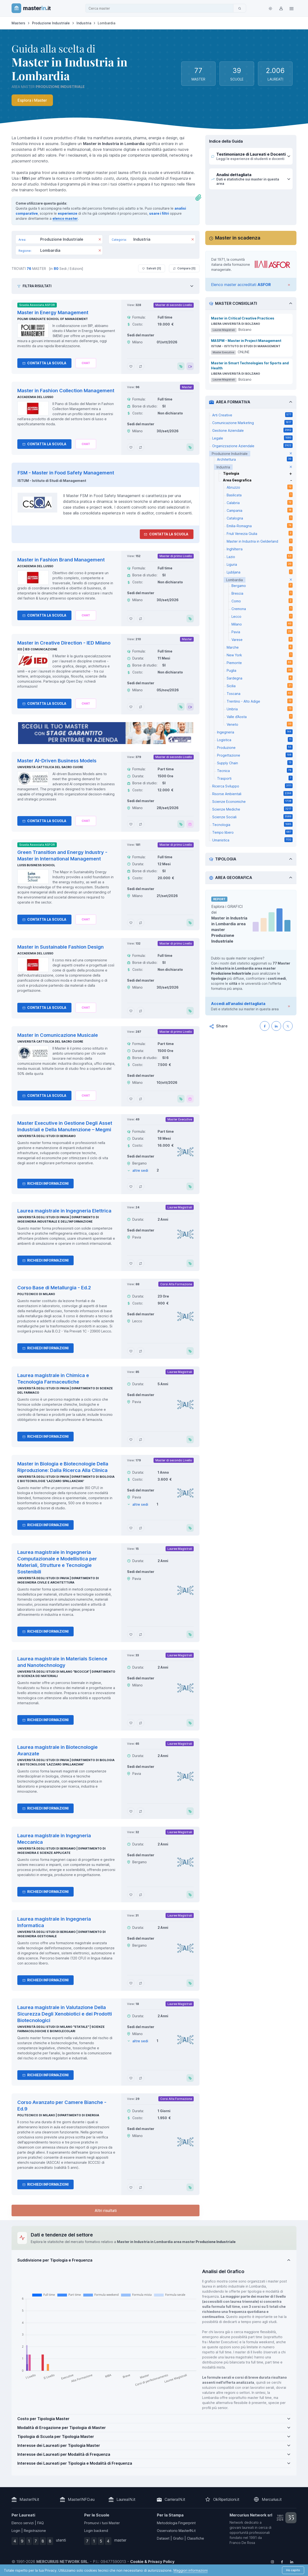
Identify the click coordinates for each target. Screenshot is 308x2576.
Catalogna (260, 517)
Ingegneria (255, 731)
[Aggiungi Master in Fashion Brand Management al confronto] (140, 618)
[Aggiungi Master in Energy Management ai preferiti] (131, 366)
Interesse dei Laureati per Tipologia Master (58, 2445)
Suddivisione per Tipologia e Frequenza (54, 2260)
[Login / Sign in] (281, 8)
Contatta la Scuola (44, 363)
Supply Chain (255, 762)
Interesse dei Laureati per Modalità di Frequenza (63, 2454)
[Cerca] (239, 8)
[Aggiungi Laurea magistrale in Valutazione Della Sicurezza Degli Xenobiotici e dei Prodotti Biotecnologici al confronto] (140, 2078)
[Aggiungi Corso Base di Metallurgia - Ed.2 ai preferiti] (131, 1351)
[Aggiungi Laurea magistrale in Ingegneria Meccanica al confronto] (140, 1894)
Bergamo (262, 585)
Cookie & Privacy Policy (152, 2561)
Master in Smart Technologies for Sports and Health (250, 365)
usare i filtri (159, 213)
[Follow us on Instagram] (272, 2561)
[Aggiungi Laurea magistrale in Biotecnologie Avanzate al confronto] (140, 1811)
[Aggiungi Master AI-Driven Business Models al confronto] (140, 824)
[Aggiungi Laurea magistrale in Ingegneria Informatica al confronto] (140, 1983)
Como (262, 600)
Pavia (262, 631)
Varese (262, 639)
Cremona (262, 608)
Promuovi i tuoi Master (102, 2523)
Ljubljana (260, 571)
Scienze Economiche (252, 801)
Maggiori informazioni (190, 2570)
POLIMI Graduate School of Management (52, 319)
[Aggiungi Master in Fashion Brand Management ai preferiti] (131, 618)
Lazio (260, 556)
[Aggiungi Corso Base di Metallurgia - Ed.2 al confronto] (140, 1351)
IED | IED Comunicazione (37, 649)
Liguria (260, 564)
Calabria (260, 502)
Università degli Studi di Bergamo (46, 1136)
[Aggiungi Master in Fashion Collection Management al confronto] (140, 447)
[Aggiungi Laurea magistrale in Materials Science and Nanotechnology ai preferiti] (131, 1723)
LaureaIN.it (125, 2499)
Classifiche (195, 2538)
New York (260, 654)
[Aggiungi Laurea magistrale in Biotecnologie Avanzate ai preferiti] (131, 1811)
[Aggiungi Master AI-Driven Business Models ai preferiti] (131, 824)
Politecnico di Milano (36, 1294)
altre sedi (140, 1170)
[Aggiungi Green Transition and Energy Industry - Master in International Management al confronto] (140, 922)
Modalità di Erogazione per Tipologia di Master (61, 2427)
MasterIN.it (29, 2499)
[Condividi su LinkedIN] (276, 1026)
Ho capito (293, 2570)
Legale (252, 437)
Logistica (255, 739)
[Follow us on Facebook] (282, 2561)
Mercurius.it (272, 2499)
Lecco (262, 616)
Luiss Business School (36, 865)
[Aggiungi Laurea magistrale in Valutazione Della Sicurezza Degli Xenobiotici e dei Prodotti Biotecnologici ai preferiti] (131, 2078)
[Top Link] (291, 8)
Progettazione (255, 754)
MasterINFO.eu (81, 2499)
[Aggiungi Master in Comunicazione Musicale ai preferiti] (131, 1099)
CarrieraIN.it (175, 2499)
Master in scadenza (237, 238)
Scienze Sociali (252, 816)
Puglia (260, 670)
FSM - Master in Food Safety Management (66, 473)
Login (16, 2531)
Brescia (262, 593)
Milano (262, 623)
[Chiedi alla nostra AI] (85, 363)
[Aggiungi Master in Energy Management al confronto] (140, 366)
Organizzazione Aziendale (252, 445)
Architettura (255, 459)
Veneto (260, 724)
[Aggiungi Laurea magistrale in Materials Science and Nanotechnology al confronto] (140, 1723)
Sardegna (260, 677)
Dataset (163, 2538)
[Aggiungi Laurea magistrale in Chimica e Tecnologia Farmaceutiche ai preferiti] (131, 1439)
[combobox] (161, 8)
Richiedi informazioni (45, 1183)
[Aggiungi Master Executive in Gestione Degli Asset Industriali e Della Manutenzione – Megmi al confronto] (140, 1186)
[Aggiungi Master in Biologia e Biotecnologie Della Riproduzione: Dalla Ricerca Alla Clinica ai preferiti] (131, 1528)
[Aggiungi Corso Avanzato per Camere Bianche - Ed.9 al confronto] (140, 2187)
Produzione (255, 747)
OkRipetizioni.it (226, 2499)
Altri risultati (106, 2210)
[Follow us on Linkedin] (291, 2561)
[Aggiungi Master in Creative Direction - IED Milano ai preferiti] (131, 707)
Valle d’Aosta (260, 716)
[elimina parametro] (291, 453)
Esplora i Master (32, 100)
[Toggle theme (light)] (270, 8)
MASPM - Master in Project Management (246, 341)
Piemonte (260, 662)
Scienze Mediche (252, 808)
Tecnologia (252, 824)
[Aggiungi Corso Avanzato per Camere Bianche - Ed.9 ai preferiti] (131, 2187)
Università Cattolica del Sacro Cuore (50, 767)
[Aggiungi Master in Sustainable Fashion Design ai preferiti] (131, 1011)
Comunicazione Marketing (252, 422)
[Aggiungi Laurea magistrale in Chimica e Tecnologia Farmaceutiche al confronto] (140, 1439)
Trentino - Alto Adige (260, 701)
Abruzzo (260, 487)
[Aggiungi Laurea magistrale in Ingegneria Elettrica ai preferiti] (131, 1263)
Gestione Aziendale (252, 430)
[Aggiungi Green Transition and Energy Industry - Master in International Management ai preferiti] (131, 922)
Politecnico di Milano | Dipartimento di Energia (58, 2115)
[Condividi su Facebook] (265, 1026)
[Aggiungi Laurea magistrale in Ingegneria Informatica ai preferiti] (131, 1983)
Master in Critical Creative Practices (242, 318)
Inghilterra (260, 548)
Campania (260, 510)
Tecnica (255, 770)
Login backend (96, 2531)
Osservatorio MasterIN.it (176, 2531)
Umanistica (252, 839)
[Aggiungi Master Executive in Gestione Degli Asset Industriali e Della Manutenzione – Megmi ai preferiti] (131, 1186)
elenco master (65, 218)
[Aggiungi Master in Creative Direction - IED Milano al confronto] (140, 707)
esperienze (67, 213)
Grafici (178, 2538)
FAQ (40, 2523)
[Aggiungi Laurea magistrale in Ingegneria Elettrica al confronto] (140, 1263)
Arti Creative (252, 414)
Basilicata (260, 494)
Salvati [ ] (151, 268)
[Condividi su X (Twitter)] (288, 1026)
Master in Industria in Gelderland (260, 541)
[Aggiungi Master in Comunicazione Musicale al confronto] (140, 1099)
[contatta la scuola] (105, 733)
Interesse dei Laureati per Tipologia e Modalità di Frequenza (74, 2463)
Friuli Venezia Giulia (260, 533)
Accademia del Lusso (35, 397)
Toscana (260, 693)
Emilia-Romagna (260, 525)
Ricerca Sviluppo (252, 785)
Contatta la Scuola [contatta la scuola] (166, 534)
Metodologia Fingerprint (176, 2523)
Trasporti (255, 778)
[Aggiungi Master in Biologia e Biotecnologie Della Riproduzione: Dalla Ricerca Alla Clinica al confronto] (140, 1528)
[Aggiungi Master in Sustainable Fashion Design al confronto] (140, 1011)
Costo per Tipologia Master (43, 2418)
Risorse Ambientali (252, 793)
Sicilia (260, 685)
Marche (260, 647)
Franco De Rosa (242, 2543)
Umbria (260, 708)
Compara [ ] (184, 268)
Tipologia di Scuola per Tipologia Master (55, 2436)
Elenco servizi (23, 2523)
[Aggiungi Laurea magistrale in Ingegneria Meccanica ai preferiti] (131, 1894)
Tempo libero (252, 832)
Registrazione (35, 2531)
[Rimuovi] (100, 240)
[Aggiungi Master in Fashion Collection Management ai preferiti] (131, 447)
